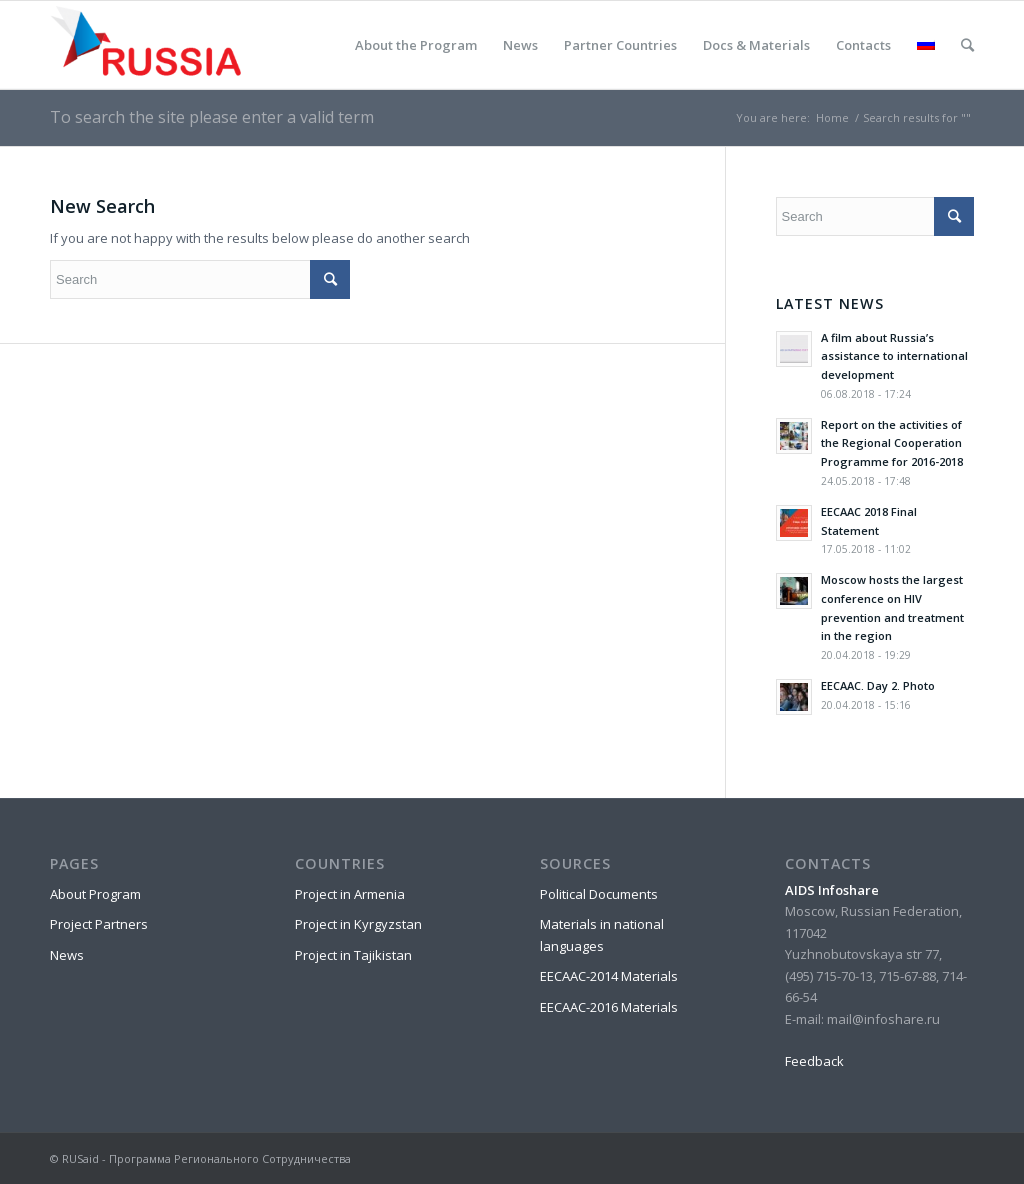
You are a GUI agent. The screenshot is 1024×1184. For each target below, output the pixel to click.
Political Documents (599, 894)
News (67, 955)
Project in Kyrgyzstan (358, 924)
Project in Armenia (350, 894)
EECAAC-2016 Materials (609, 1007)
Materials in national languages (602, 934)
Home (832, 117)
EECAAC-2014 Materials (609, 976)
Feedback (814, 1061)
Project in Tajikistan (353, 955)
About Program (95, 894)
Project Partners (99, 924)
